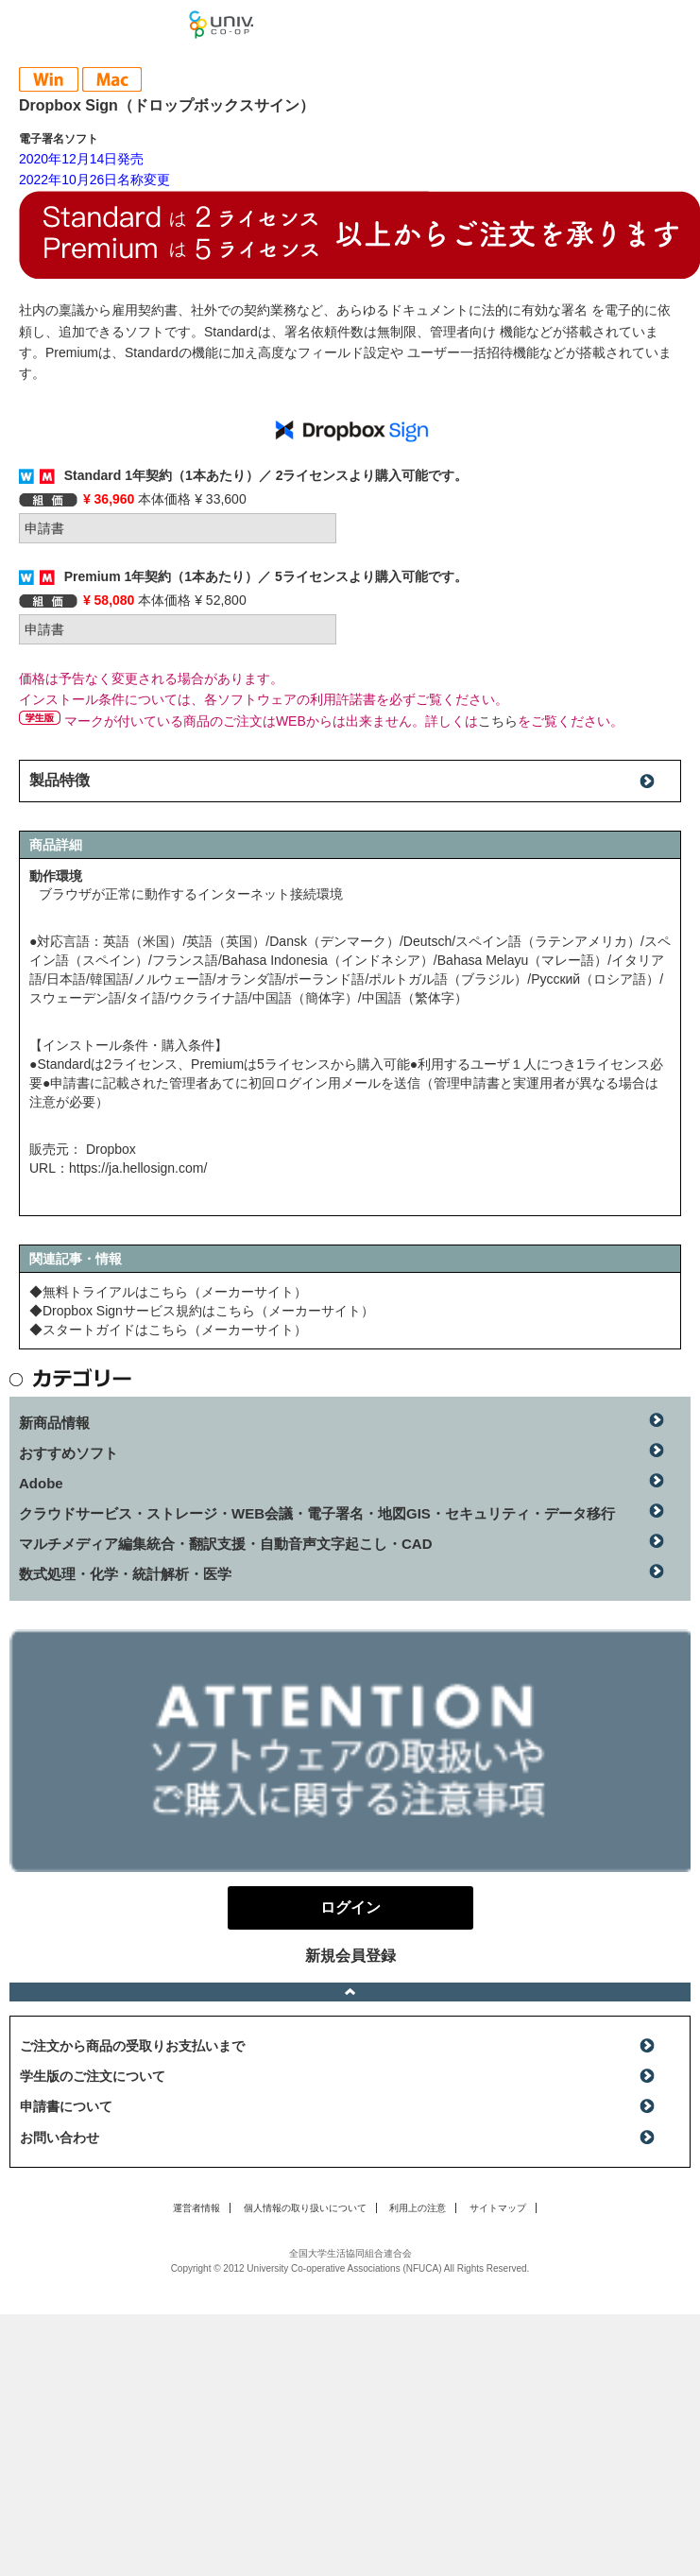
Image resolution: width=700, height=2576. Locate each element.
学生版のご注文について (92, 2076)
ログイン (675, 28)
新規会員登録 (350, 1956)
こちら (498, 721)
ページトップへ (350, 1992)
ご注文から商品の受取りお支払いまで (132, 2045)
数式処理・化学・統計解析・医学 (125, 1574)
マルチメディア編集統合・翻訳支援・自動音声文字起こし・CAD (226, 1544)
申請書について (66, 2106)
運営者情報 (196, 2208)
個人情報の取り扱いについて (305, 2208)
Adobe (41, 1483)
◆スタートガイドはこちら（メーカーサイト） (168, 1329)
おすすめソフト (68, 1453)
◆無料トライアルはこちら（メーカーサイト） (168, 1291)
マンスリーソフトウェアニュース (94, 23)
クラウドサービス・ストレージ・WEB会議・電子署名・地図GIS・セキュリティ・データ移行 (317, 1513)
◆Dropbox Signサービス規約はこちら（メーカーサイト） (201, 1310)
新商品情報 (54, 1423)
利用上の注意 (417, 2208)
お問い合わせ (59, 2137)
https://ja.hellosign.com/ (138, 1168)
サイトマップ (498, 2208)
